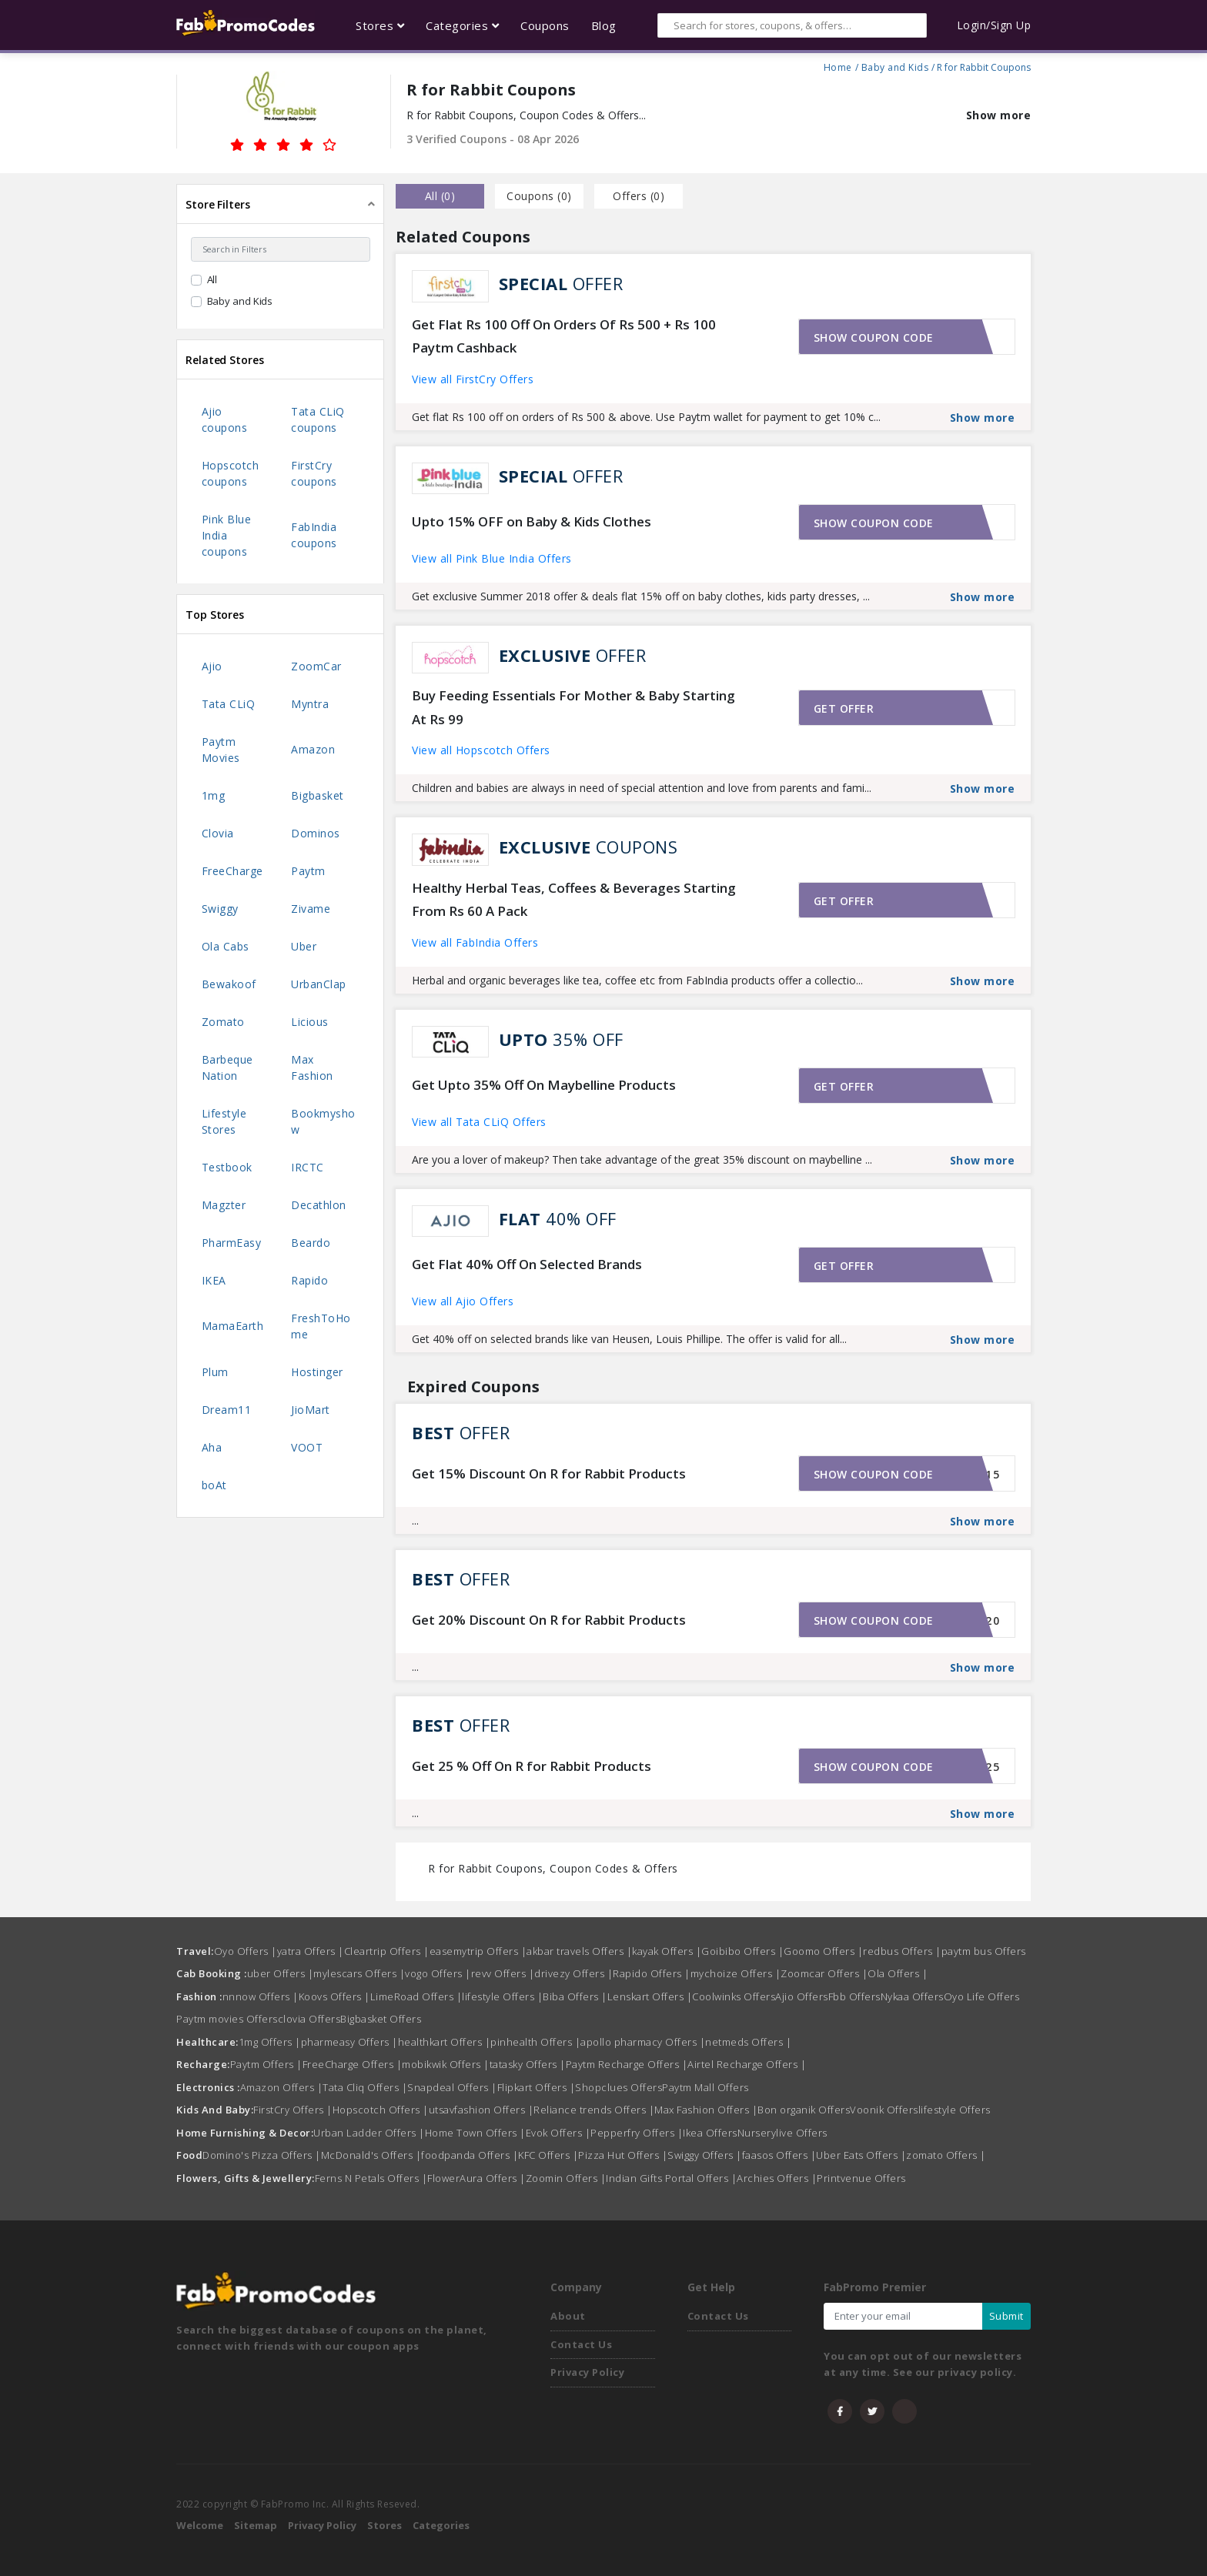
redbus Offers (902, 1951)
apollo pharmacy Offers (642, 2042)
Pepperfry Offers (636, 2133)
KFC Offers (548, 2155)
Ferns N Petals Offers (371, 2178)
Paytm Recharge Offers (627, 2064)
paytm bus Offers (983, 1951)
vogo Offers (438, 1973)
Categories (441, 2525)
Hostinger (317, 1372)
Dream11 (227, 1409)
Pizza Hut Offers (622, 2155)
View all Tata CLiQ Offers (479, 1121)
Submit (1006, 2316)
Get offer (844, 708)
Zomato (223, 1021)
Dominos (315, 833)
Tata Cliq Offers (365, 2087)
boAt (214, 1485)
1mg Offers (270, 2042)
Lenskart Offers (650, 1996)
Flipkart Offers (536, 2087)
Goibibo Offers (742, 1951)
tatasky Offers (528, 2064)
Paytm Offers (266, 2064)
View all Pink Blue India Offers (492, 558)
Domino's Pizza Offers (261, 2155)
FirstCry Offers (293, 2110)
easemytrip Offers (478, 1951)
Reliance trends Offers (593, 2110)
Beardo (310, 1242)
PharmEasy (232, 1242)
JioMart (310, 1409)
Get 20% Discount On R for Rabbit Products (549, 1620)
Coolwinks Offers (733, 1996)
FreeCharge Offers (353, 2064)
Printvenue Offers (861, 2178)
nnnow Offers (260, 1996)
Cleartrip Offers (387, 1951)
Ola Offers (898, 1973)
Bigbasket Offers (380, 2019)
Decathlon (318, 1205)
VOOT (307, 1447)
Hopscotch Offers (381, 2110)
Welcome (199, 2525)
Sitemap (255, 2525)
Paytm (308, 871)
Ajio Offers (801, 1996)
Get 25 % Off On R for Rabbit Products (531, 1766)
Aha (212, 1447)
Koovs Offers (334, 1996)
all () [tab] (440, 196)
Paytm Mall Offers (705, 2087)
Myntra (310, 704)
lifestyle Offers (502, 1996)
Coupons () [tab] (539, 196)
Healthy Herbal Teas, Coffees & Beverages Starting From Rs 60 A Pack (574, 899)
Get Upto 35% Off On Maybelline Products (544, 1085)
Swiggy (220, 908)
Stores (384, 2525)
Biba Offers (575, 1996)
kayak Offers (666, 1951)
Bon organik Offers (803, 2110)
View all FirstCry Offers (472, 379)
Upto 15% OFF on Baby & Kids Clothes (531, 521)
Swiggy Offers (704, 2155)
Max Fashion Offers (705, 2110)
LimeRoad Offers (416, 1996)
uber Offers (280, 1973)
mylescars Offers (359, 1973)
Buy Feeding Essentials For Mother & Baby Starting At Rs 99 (573, 707)
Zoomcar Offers (824, 1973)
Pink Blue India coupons (227, 535)
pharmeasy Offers (349, 2042)
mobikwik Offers (446, 2064)
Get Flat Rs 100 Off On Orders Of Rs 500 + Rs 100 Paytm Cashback (564, 336)
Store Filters (218, 204)
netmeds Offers (748, 2042)
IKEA (214, 1280)
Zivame (310, 908)
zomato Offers (946, 2155)
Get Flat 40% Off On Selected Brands (527, 1264)
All (212, 279)
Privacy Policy (587, 2372)
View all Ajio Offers (462, 1301)
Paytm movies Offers (227, 2019)
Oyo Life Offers (982, 1996)
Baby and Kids (895, 65)
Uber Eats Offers (861, 2155)
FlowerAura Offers (476, 2178)
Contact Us (581, 2344)
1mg (214, 795)
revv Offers (503, 1973)
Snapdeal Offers (452, 2087)
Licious (310, 1021)
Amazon (313, 749)
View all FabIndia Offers (475, 942)
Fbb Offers (854, 1996)
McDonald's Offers (371, 2155)
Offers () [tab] (638, 196)
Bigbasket (317, 795)
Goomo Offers (823, 1951)
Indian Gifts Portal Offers (671, 2178)
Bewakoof (229, 984)
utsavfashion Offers (481, 2110)
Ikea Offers (710, 2133)
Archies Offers (777, 2178)
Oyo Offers (245, 1951)
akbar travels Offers (579, 1951)
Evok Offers (558, 2133)
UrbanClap (318, 984)
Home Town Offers (475, 2133)
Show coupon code (874, 337)
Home (838, 65)
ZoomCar (316, 666)
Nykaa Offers (912, 1996)
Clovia (218, 833)
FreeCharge (232, 871)
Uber (303, 946)
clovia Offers (309, 2019)
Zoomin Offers (566, 2178)
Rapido (309, 1280)
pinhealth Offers (535, 2042)
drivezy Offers (573, 1973)
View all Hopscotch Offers (481, 750)
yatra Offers (310, 1951)
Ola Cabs (225, 946)
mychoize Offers (735, 1973)
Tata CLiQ (229, 704)
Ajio (212, 666)
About (568, 2316)
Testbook (227, 1167)
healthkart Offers (444, 2042)
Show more (998, 115)
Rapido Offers (651, 1973)
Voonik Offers (884, 2110)
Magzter (224, 1205)
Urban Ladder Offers (369, 2133)
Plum (215, 1372)
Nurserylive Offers (782, 2133)
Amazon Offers (281, 2087)
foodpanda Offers (469, 2155)
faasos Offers (779, 2155)
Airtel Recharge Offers (746, 2064)
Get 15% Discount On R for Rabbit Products (549, 1473)
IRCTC (307, 1167)
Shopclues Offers (618, 2087)
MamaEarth (233, 1325)
